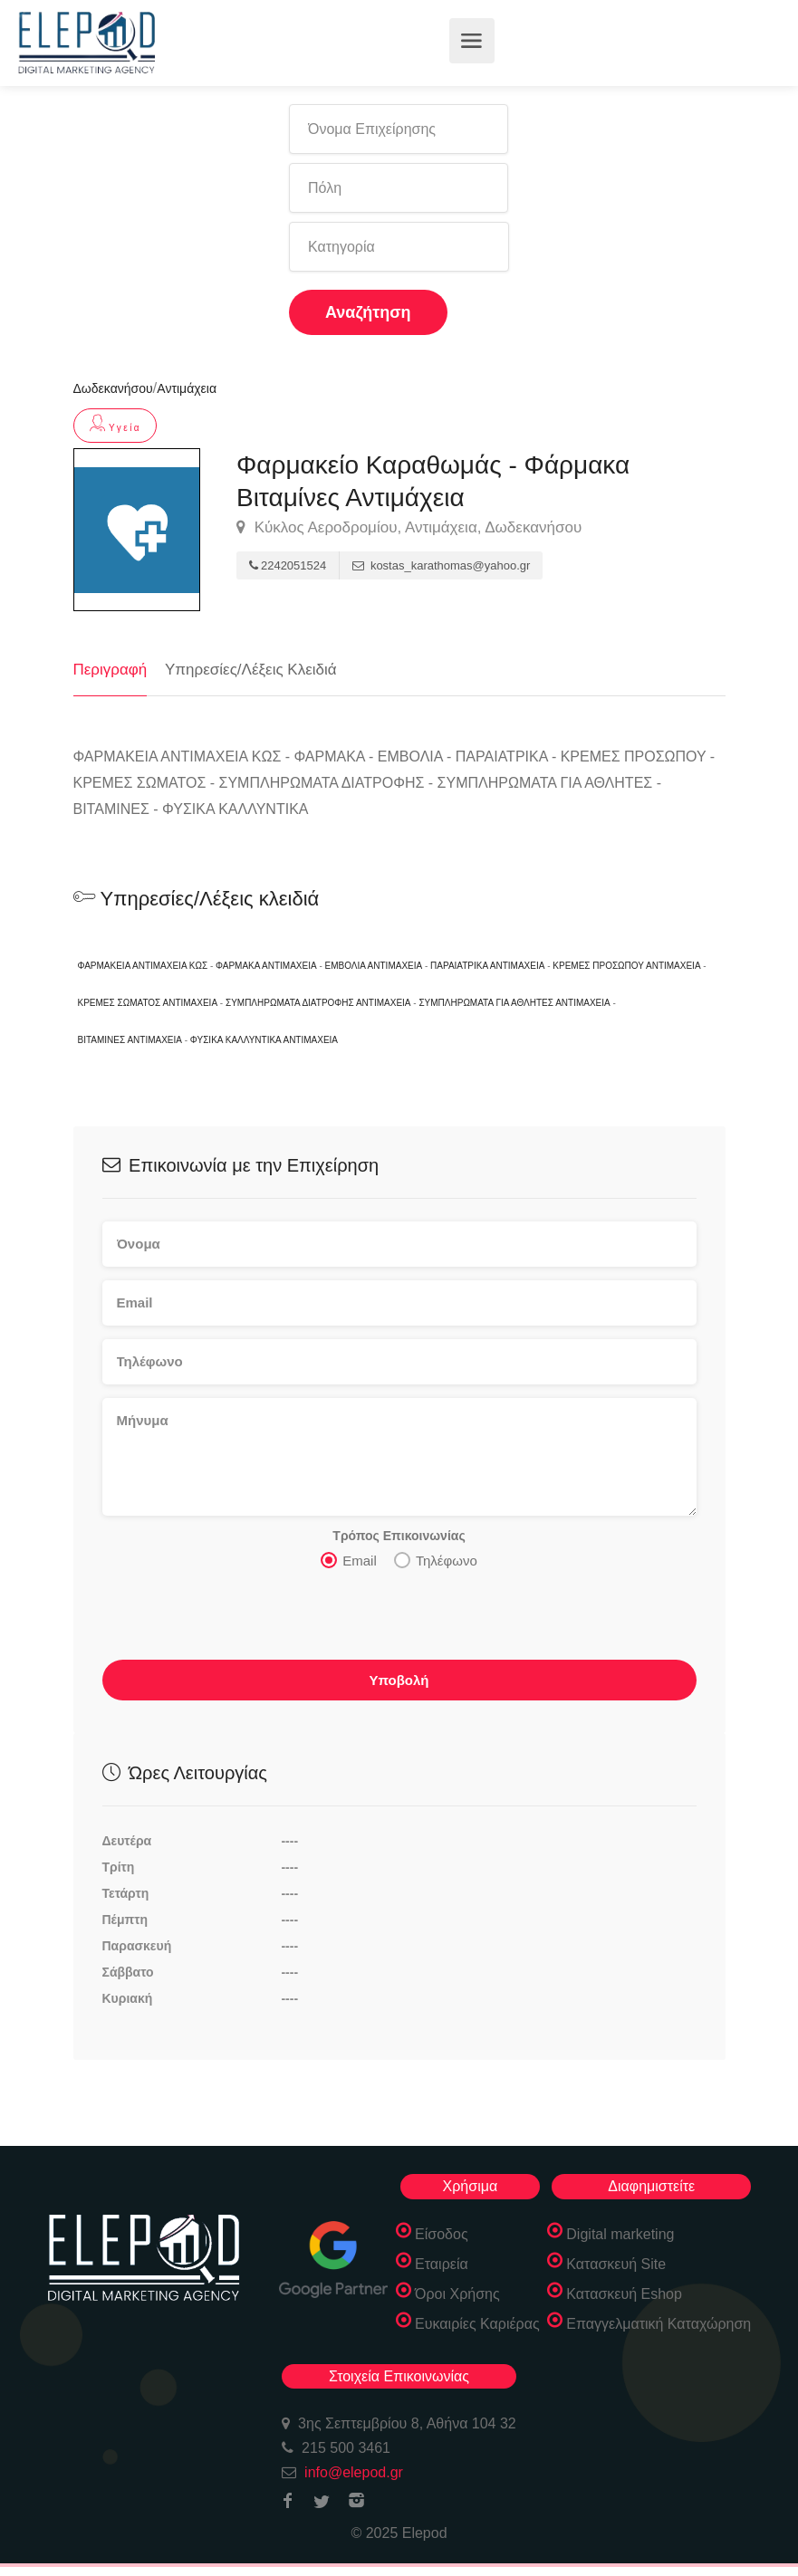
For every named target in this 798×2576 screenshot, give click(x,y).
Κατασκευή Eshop (624, 2294)
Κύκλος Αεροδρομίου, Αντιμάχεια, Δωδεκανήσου (409, 528)
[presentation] (240, 1620)
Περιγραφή (110, 669)
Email (349, 1560)
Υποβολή (398, 1680)
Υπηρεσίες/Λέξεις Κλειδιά (251, 669)
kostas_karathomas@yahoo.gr (441, 565)
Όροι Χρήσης (457, 2294)
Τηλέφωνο (435, 1560)
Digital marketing (620, 2234)
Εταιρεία (441, 2264)
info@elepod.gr (353, 2472)
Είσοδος (441, 2234)
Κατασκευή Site (616, 2264)
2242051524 (287, 565)
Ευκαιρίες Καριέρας (477, 2324)
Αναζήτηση (368, 312)
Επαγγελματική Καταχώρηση (658, 2324)
